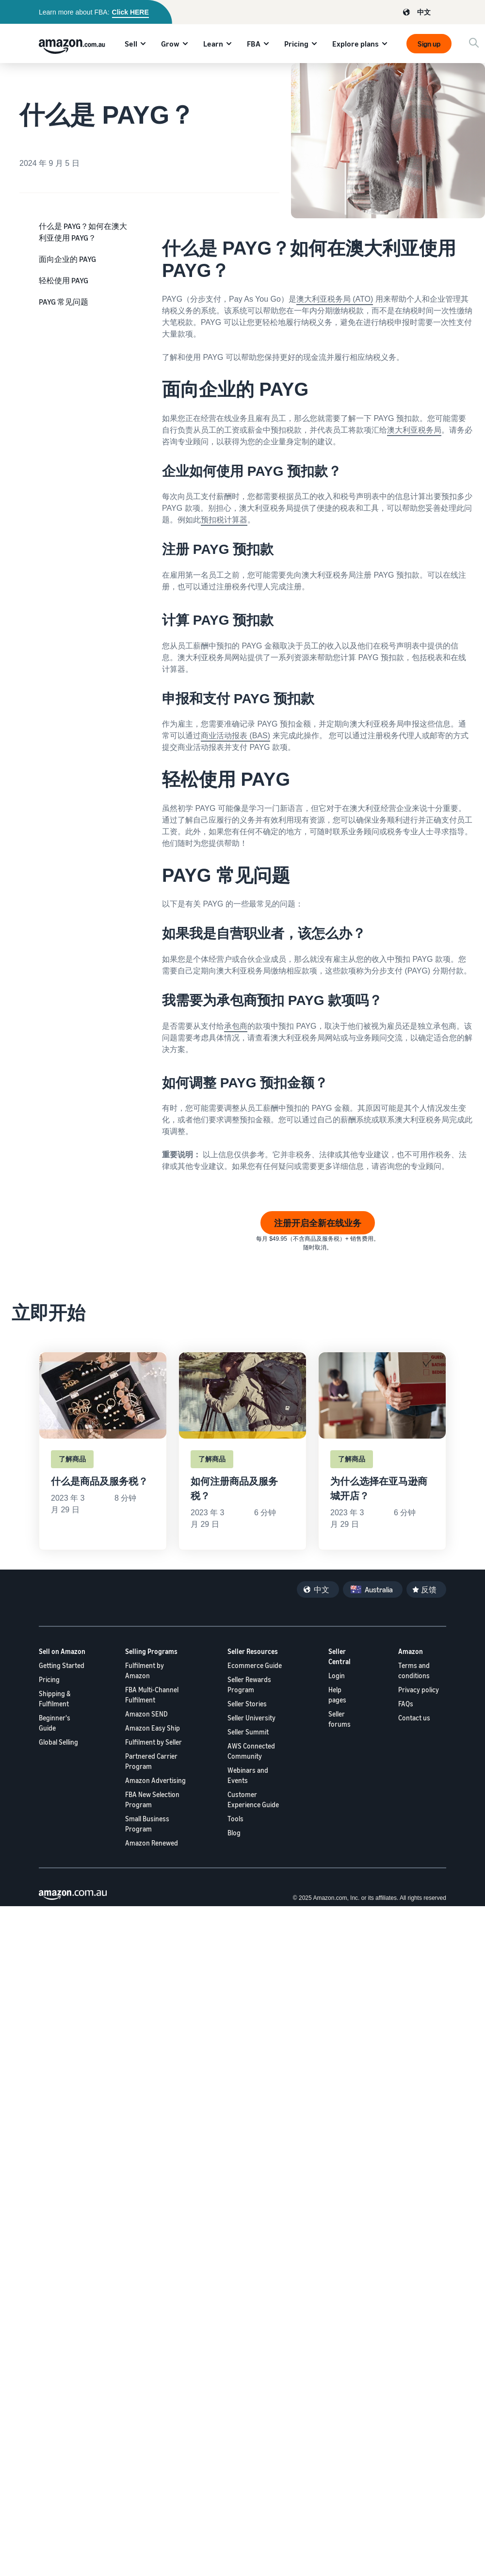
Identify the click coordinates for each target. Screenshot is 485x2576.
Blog (234, 1833)
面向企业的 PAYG (67, 259)
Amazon (410, 1651)
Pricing (296, 44)
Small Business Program (147, 1824)
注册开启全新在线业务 (317, 1222)
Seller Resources (252, 1651)
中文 (424, 12)
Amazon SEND (146, 1714)
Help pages (337, 1694)
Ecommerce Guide (254, 1665)
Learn (213, 44)
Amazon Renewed (151, 1843)
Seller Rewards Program (249, 1684)
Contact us (414, 1718)
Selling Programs (151, 1651)
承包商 (235, 1026)
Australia (379, 1589)
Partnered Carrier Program (151, 1761)
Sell (131, 44)
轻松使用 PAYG (63, 280)
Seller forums (339, 1719)
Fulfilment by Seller (153, 1742)
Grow (170, 44)
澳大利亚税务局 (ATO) (334, 299)
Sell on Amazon (62, 1651)
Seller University (251, 1718)
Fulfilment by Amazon (144, 1670)
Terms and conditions (414, 1670)
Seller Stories (247, 1704)
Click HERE (130, 12)
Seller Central (339, 1656)
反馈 (428, 1589)
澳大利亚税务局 (414, 430)
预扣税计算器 (224, 520)
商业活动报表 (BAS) (235, 735)
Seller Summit (248, 1732)
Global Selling (58, 1742)
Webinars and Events (247, 1775)
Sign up (429, 44)
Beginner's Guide (54, 1723)
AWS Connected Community (251, 1751)
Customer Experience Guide (253, 1799)
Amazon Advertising (155, 1780)
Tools (235, 1819)
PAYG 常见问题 (63, 302)
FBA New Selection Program (152, 1799)
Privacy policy (418, 1689)
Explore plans (355, 44)
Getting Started (61, 1665)
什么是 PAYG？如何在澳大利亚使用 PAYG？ (83, 232)
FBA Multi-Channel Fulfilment (151, 1694)
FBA (253, 44)
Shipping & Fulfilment (55, 1698)
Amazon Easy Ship (152, 1728)
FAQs (405, 1704)
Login (336, 1675)
